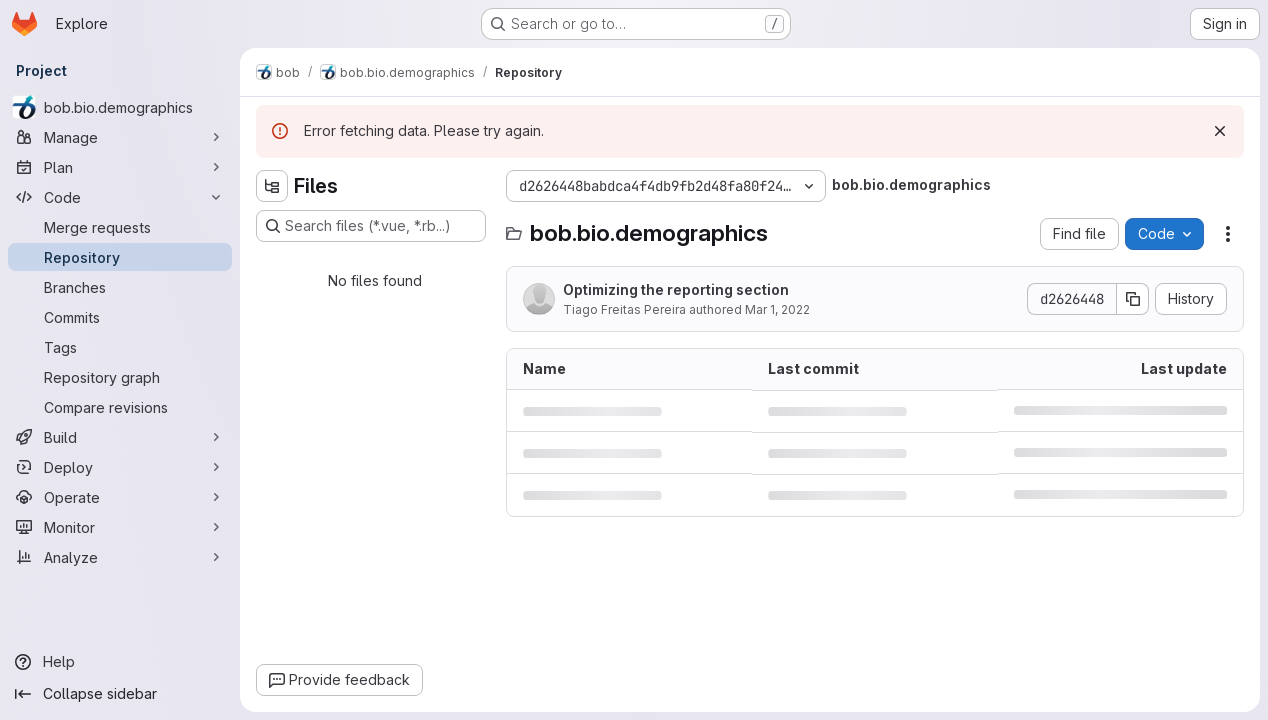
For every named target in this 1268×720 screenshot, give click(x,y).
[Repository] (120, 257)
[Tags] (120, 347)
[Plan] (120, 167)
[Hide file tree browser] (272, 186)
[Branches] (120, 287)
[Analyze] (120, 557)
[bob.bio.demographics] (120, 107)
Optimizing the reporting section (676, 289)
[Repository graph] (120, 377)
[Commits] (120, 317)
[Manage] (120, 137)
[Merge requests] (120, 227)
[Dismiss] (1220, 131)
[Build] (120, 437)
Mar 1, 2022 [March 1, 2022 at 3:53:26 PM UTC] (777, 309)
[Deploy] (120, 467)
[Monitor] (120, 527)
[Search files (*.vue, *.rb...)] (371, 226)
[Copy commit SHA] (1133, 299)
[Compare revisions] (120, 407)
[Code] (120, 197)
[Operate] (120, 497)
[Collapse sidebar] (120, 694)
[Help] (120, 662)
